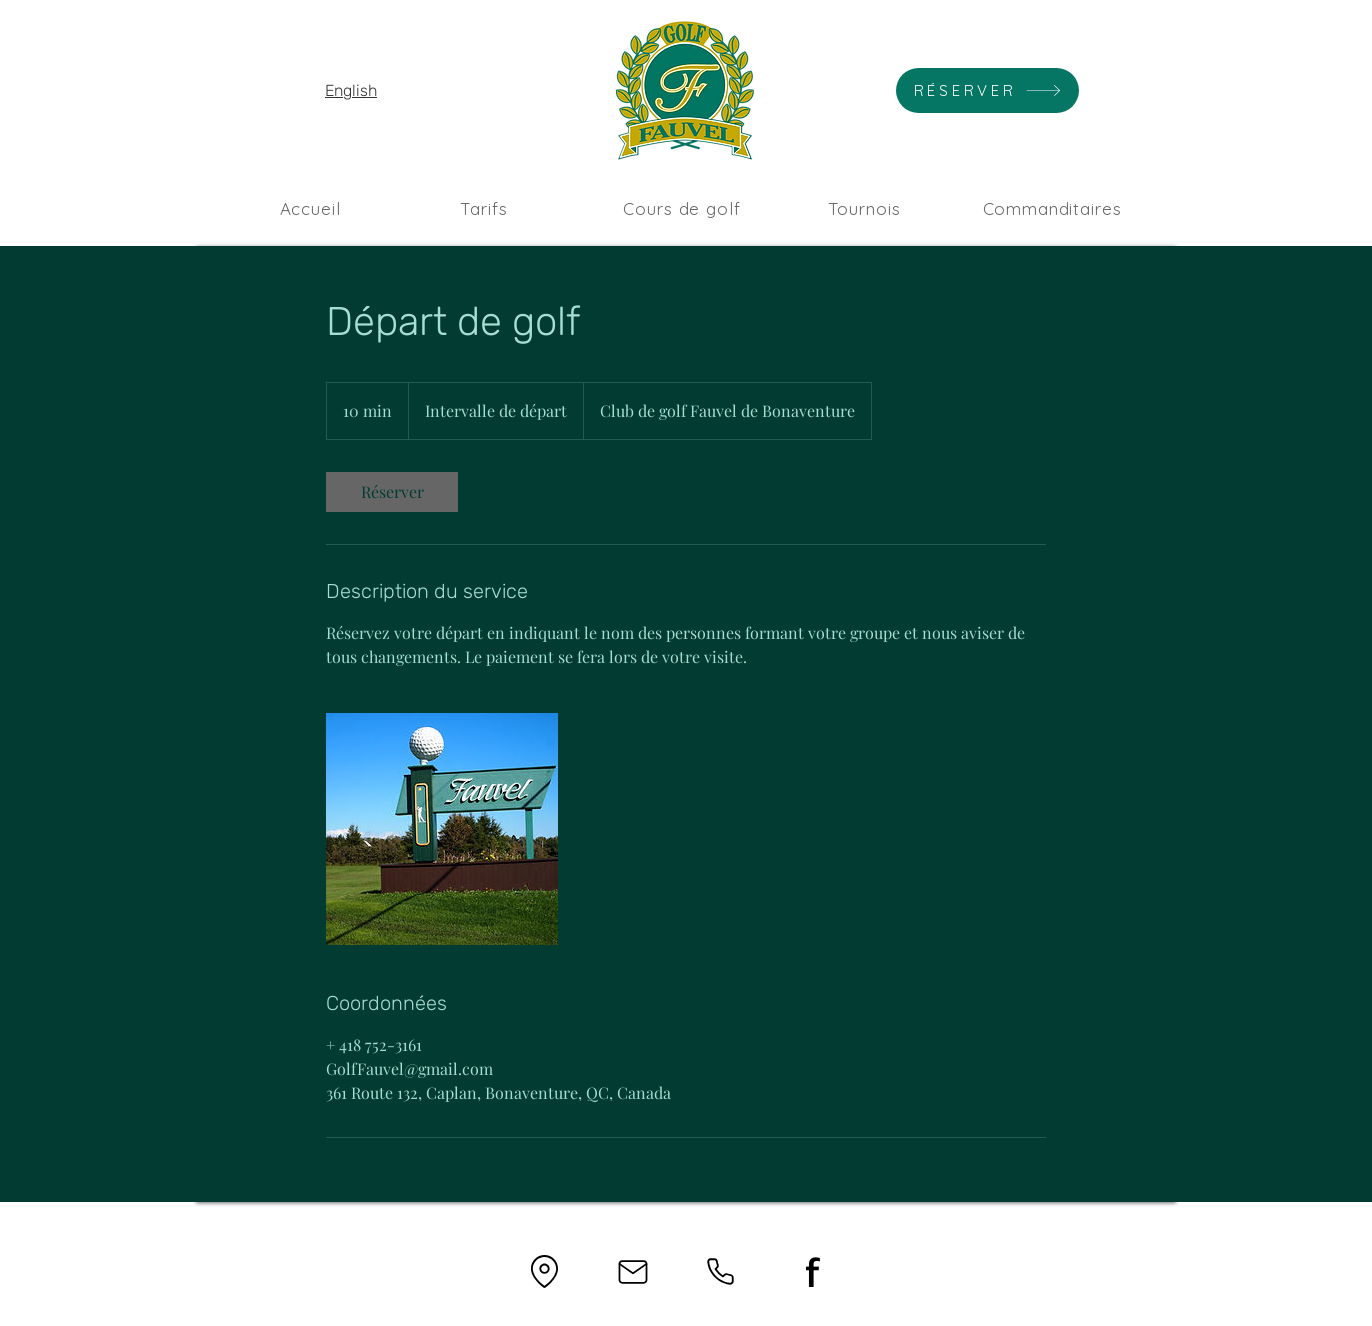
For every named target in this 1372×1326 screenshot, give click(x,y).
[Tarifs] (484, 208)
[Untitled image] (442, 829)
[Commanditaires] (1052, 208)
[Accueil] (310, 208)
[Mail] (632, 1271)
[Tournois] (864, 208)
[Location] (544, 1271)
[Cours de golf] (682, 208)
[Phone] (720, 1271)
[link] (392, 492)
